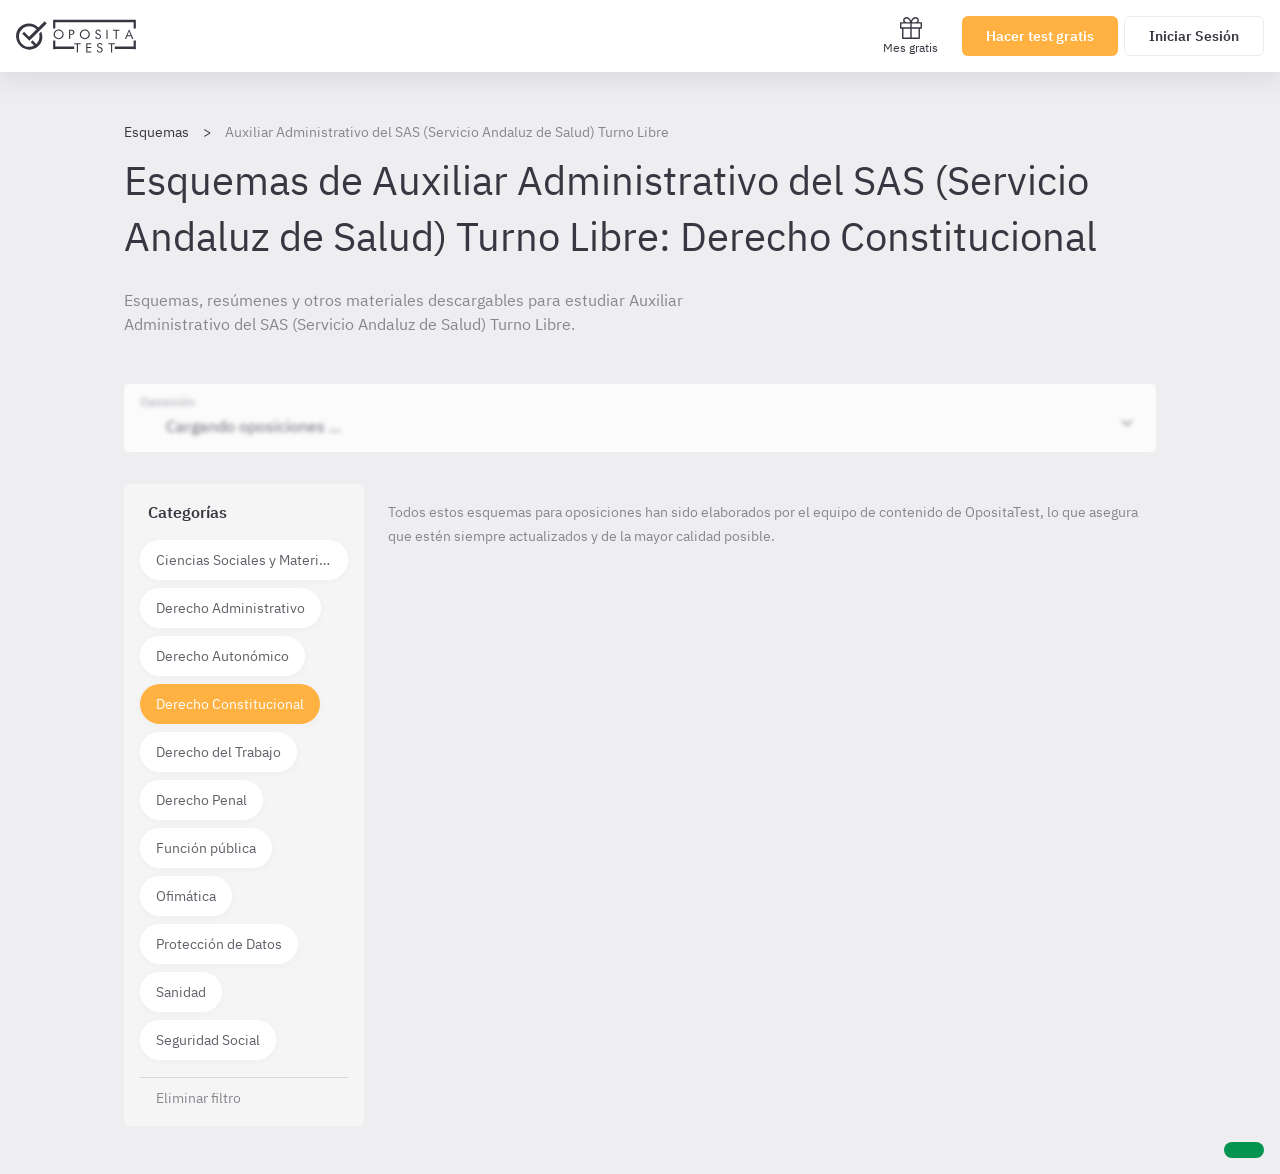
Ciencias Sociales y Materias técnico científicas (252, 560)
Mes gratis (910, 35)
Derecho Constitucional (230, 704)
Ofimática (186, 896)
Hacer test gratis (1040, 36)
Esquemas (156, 132)
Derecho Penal (201, 800)
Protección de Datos (219, 944)
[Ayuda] (1244, 1150)
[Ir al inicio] (76, 36)
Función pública (206, 848)
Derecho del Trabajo (218, 752)
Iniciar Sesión (1194, 36)
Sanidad (181, 992)
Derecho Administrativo (230, 608)
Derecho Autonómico (222, 656)
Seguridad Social (208, 1040)
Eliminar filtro (198, 1098)
